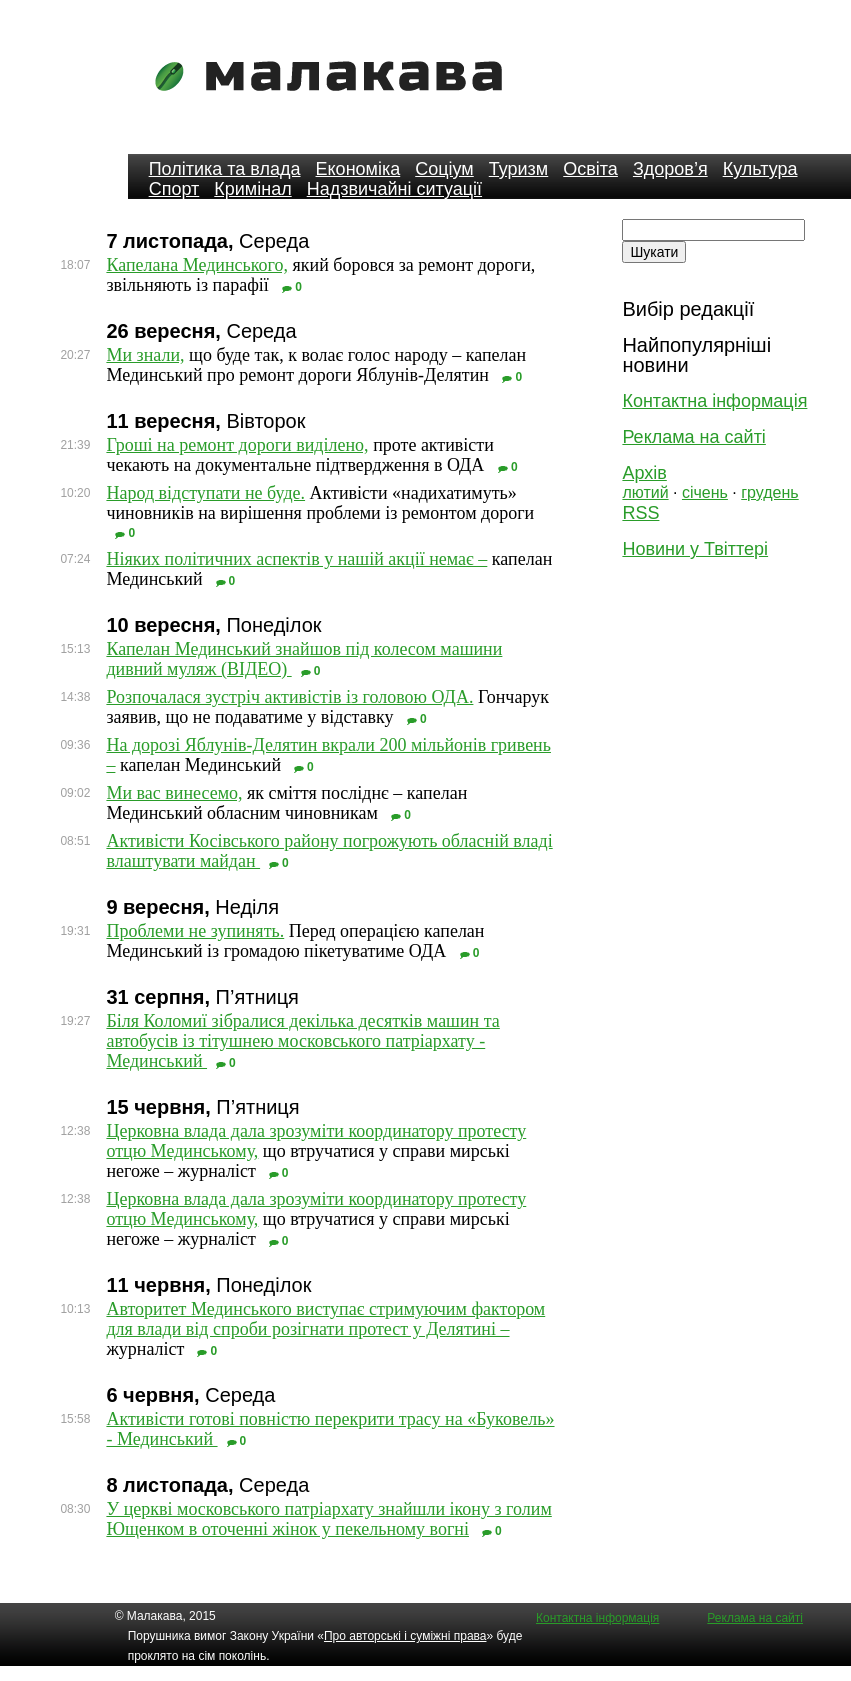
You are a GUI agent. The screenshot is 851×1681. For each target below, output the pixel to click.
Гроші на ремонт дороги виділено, (237, 445)
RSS (640, 513)
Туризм (518, 169)
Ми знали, (145, 355)
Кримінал (252, 189)
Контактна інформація (714, 401)
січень (705, 492)
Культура (760, 169)
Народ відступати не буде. (205, 493)
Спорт (174, 189)
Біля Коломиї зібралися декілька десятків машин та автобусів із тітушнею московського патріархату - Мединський (302, 1041)
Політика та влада (225, 169)
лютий (645, 492)
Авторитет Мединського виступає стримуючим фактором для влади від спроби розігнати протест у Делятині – (325, 1319)
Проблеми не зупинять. (195, 931)
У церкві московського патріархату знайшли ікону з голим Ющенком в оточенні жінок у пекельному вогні (328, 1519)
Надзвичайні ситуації (394, 189)
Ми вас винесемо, (174, 793)
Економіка (358, 169)
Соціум (444, 169)
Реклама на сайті (693, 437)
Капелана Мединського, (197, 265)
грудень (769, 492)
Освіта (590, 169)
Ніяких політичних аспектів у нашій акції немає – (296, 559)
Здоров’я (670, 169)
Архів (644, 473)
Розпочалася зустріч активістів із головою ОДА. (289, 697)
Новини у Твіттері (695, 549)
